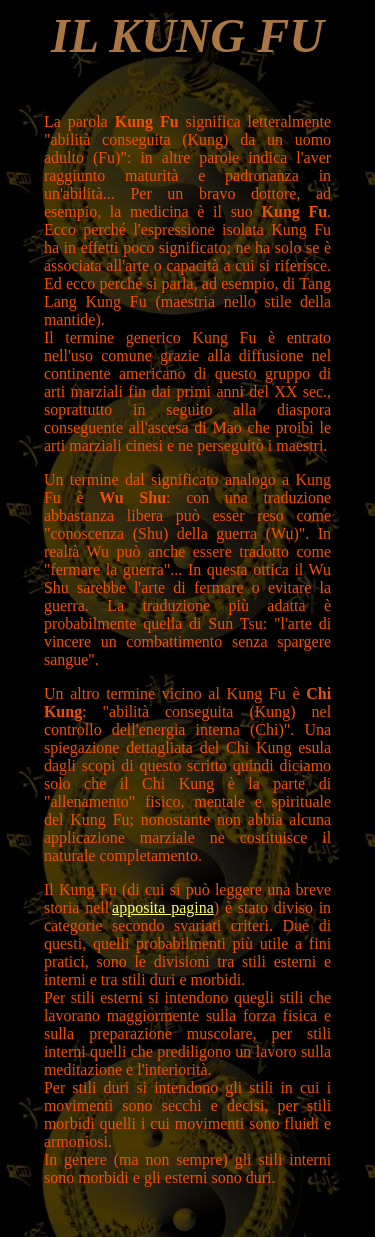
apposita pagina (163, 907)
